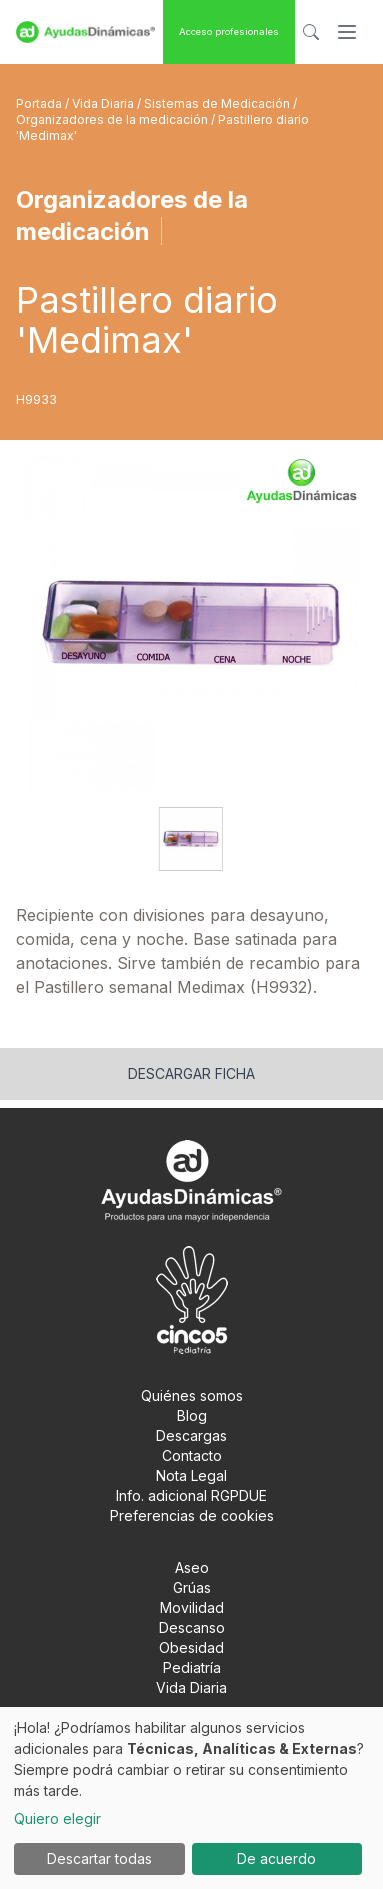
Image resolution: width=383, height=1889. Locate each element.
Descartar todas (99, 1858)
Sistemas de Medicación (218, 103)
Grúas (192, 1587)
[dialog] (191, 1798)
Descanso (192, 1627)
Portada (40, 103)
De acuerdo (276, 1858)
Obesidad (191, 1647)
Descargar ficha (191, 1073)
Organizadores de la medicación (113, 119)
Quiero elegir (57, 1818)
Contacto (192, 1455)
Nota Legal (191, 1475)
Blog (192, 1415)
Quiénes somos (192, 1395)
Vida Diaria (104, 103)
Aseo (192, 1567)
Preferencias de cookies (192, 1515)
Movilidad (192, 1607)
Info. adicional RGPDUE (191, 1495)
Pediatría (192, 1667)
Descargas (191, 1435)
